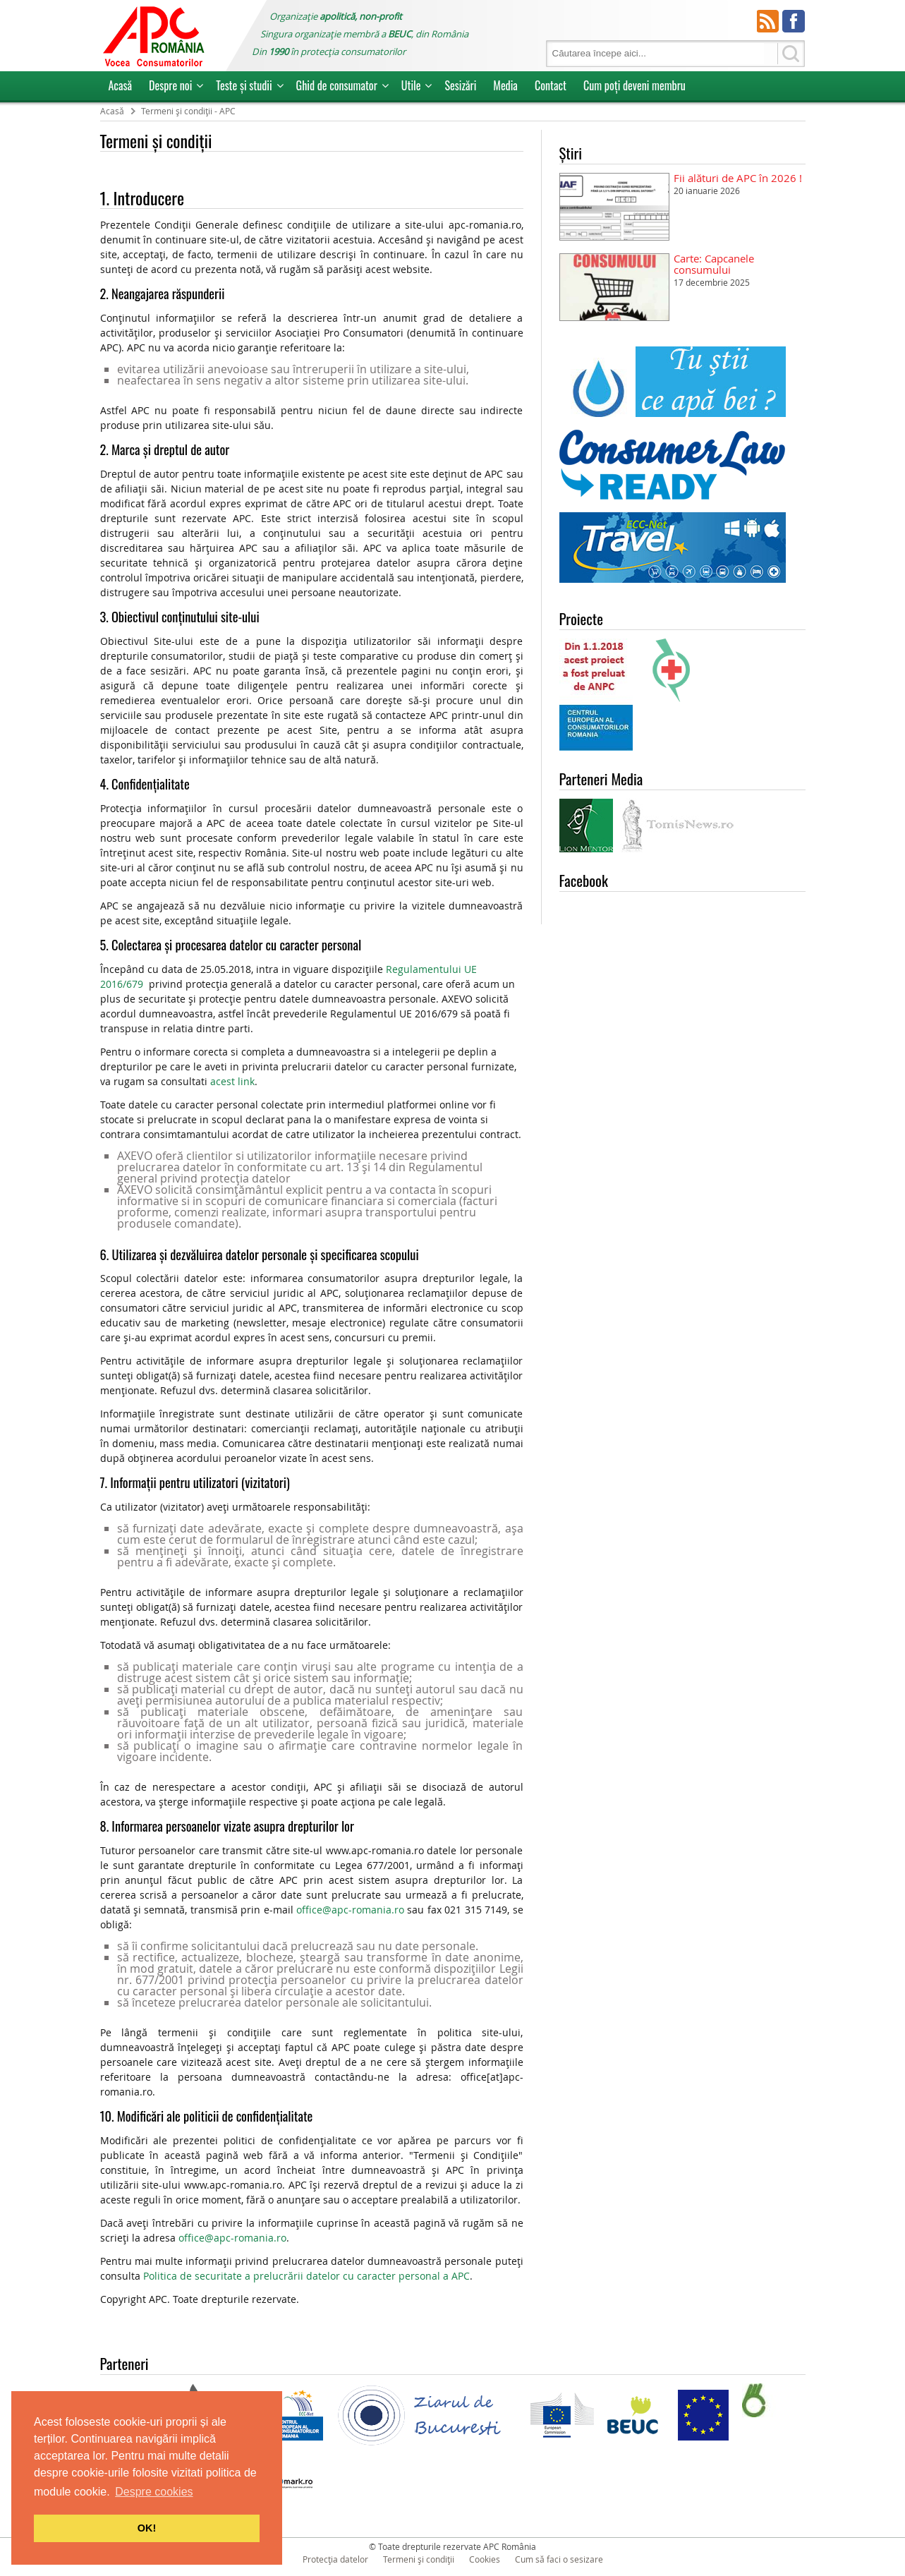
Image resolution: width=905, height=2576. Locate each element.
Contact (550, 85)
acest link (232, 1081)
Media (505, 85)
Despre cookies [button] (154, 2492)
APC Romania (153, 35)
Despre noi (170, 85)
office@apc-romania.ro (350, 1909)
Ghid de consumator (336, 85)
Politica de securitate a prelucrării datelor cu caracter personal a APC (306, 2275)
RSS (768, 21)
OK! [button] (147, 2528)
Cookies (484, 2559)
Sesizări (460, 85)
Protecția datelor (335, 2559)
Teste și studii (244, 85)
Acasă (121, 85)
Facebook (793, 21)
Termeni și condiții (418, 2559)
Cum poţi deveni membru (634, 85)
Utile (411, 85)
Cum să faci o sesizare (559, 2559)
